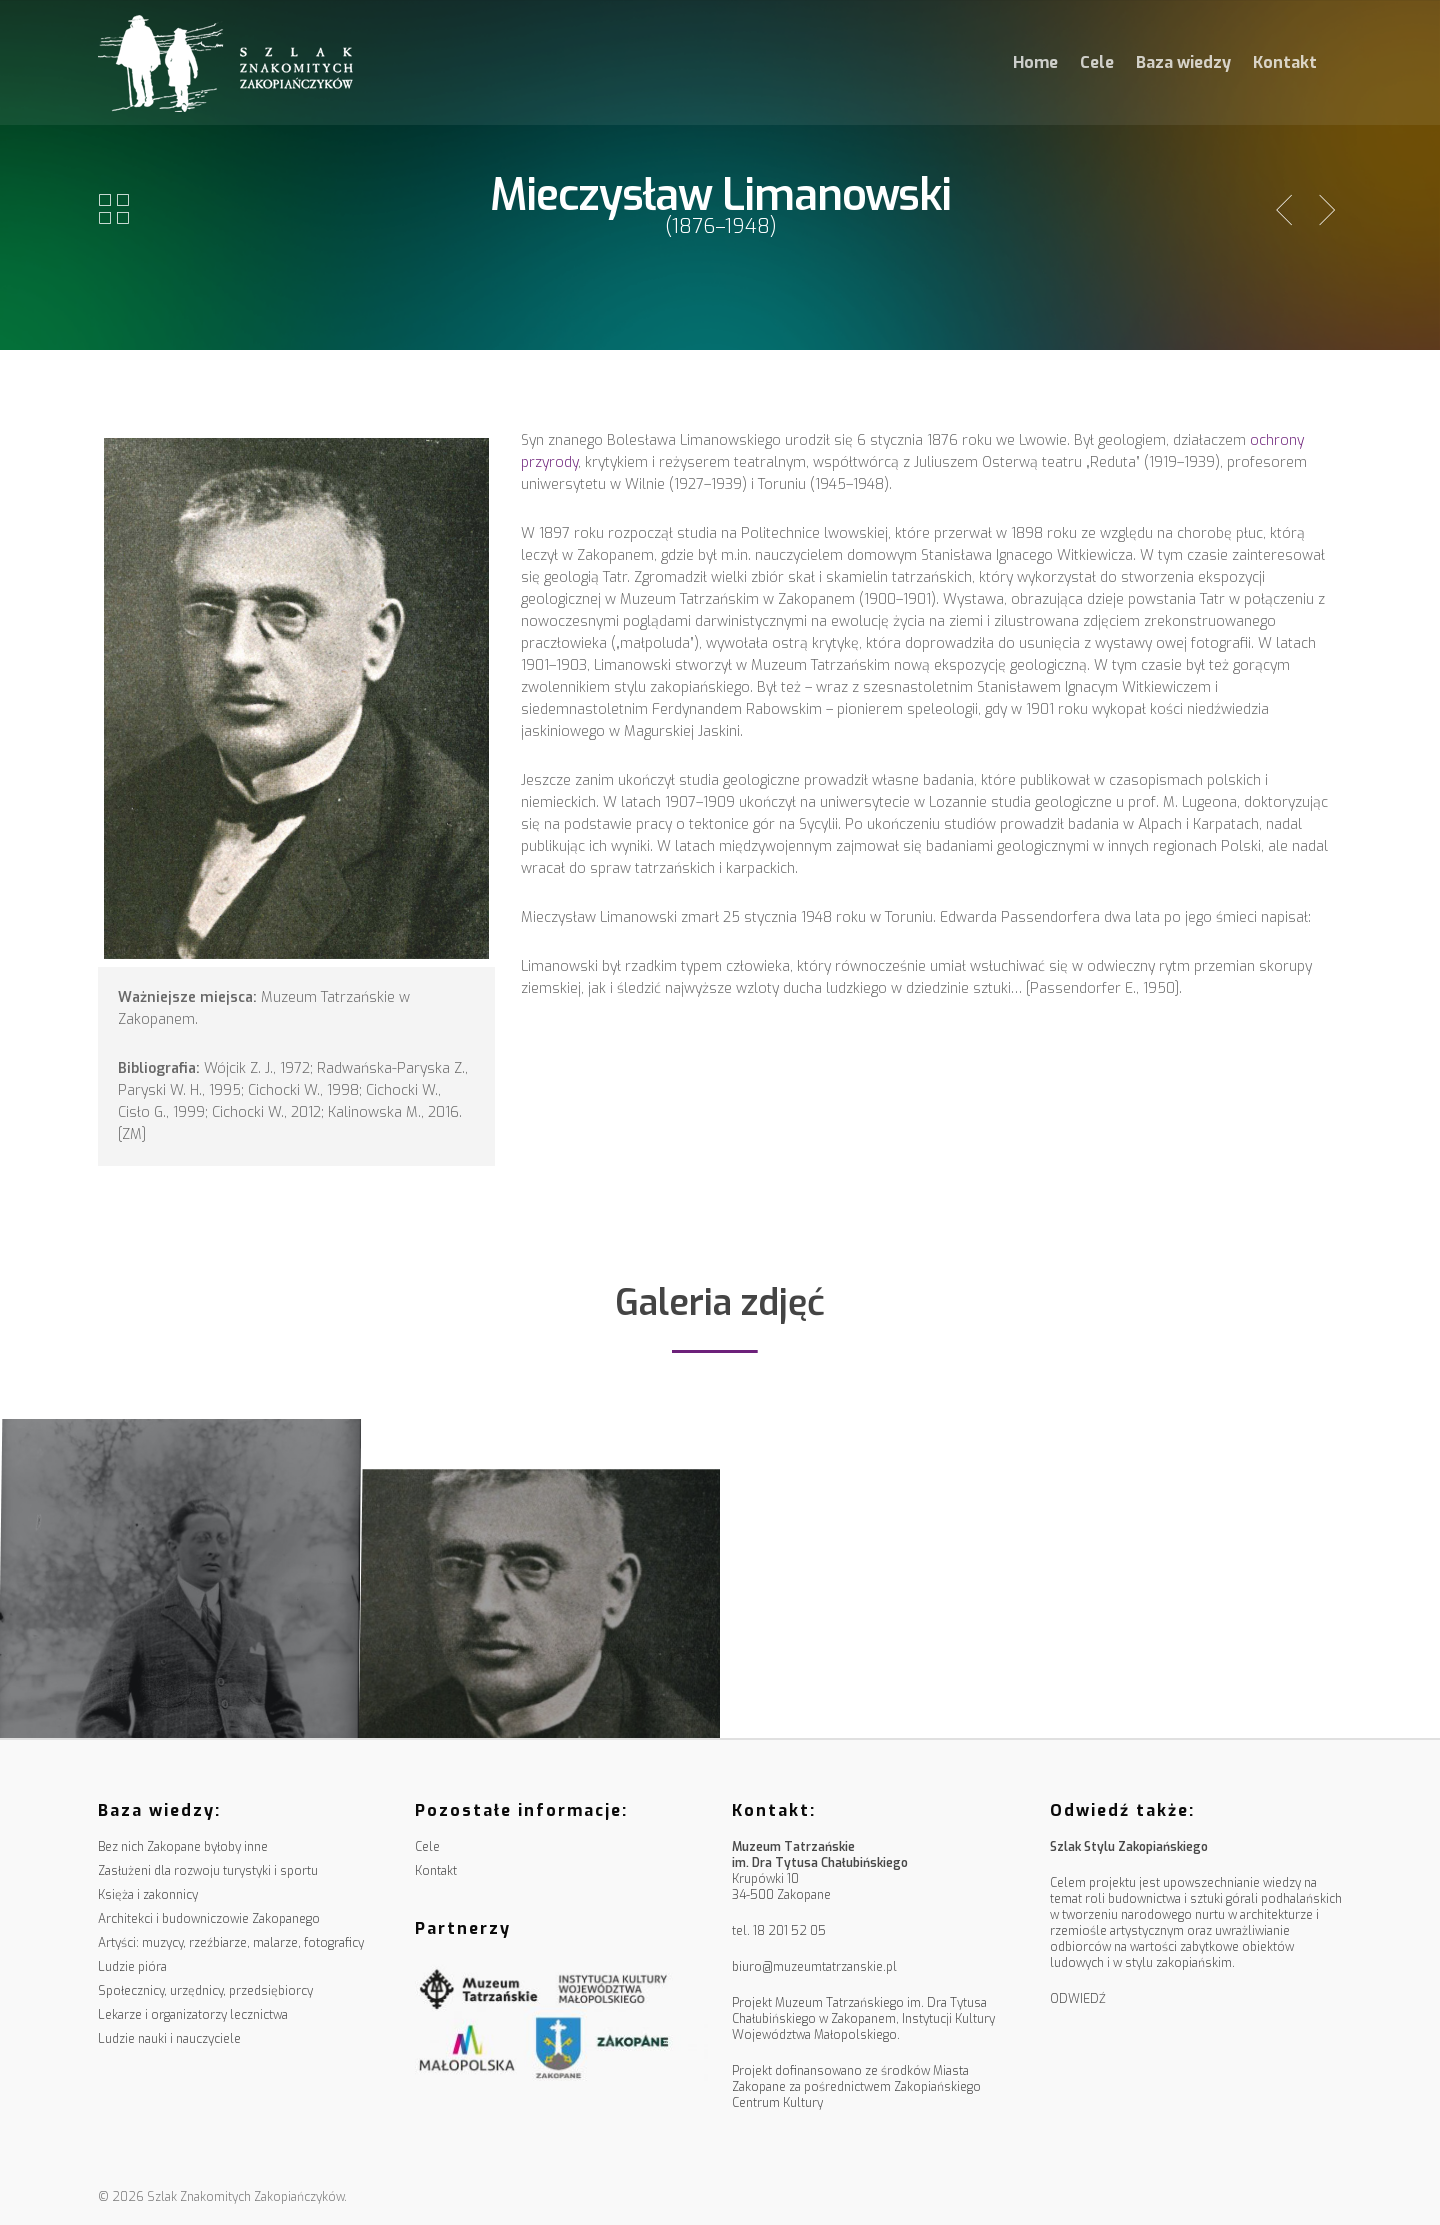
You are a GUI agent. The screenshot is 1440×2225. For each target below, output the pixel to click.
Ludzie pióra (132, 1967)
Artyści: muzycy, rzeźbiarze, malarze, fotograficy (231, 1943)
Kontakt (1285, 62)
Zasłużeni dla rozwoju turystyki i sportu (208, 1871)
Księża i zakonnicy (148, 1895)
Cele (1097, 62)
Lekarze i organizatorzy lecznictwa (193, 2015)
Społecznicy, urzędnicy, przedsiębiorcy (205, 1991)
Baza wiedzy (1183, 62)
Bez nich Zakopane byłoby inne (183, 1847)
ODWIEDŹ (1078, 1999)
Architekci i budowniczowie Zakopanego (209, 1919)
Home (1035, 62)
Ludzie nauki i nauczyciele (169, 2039)
